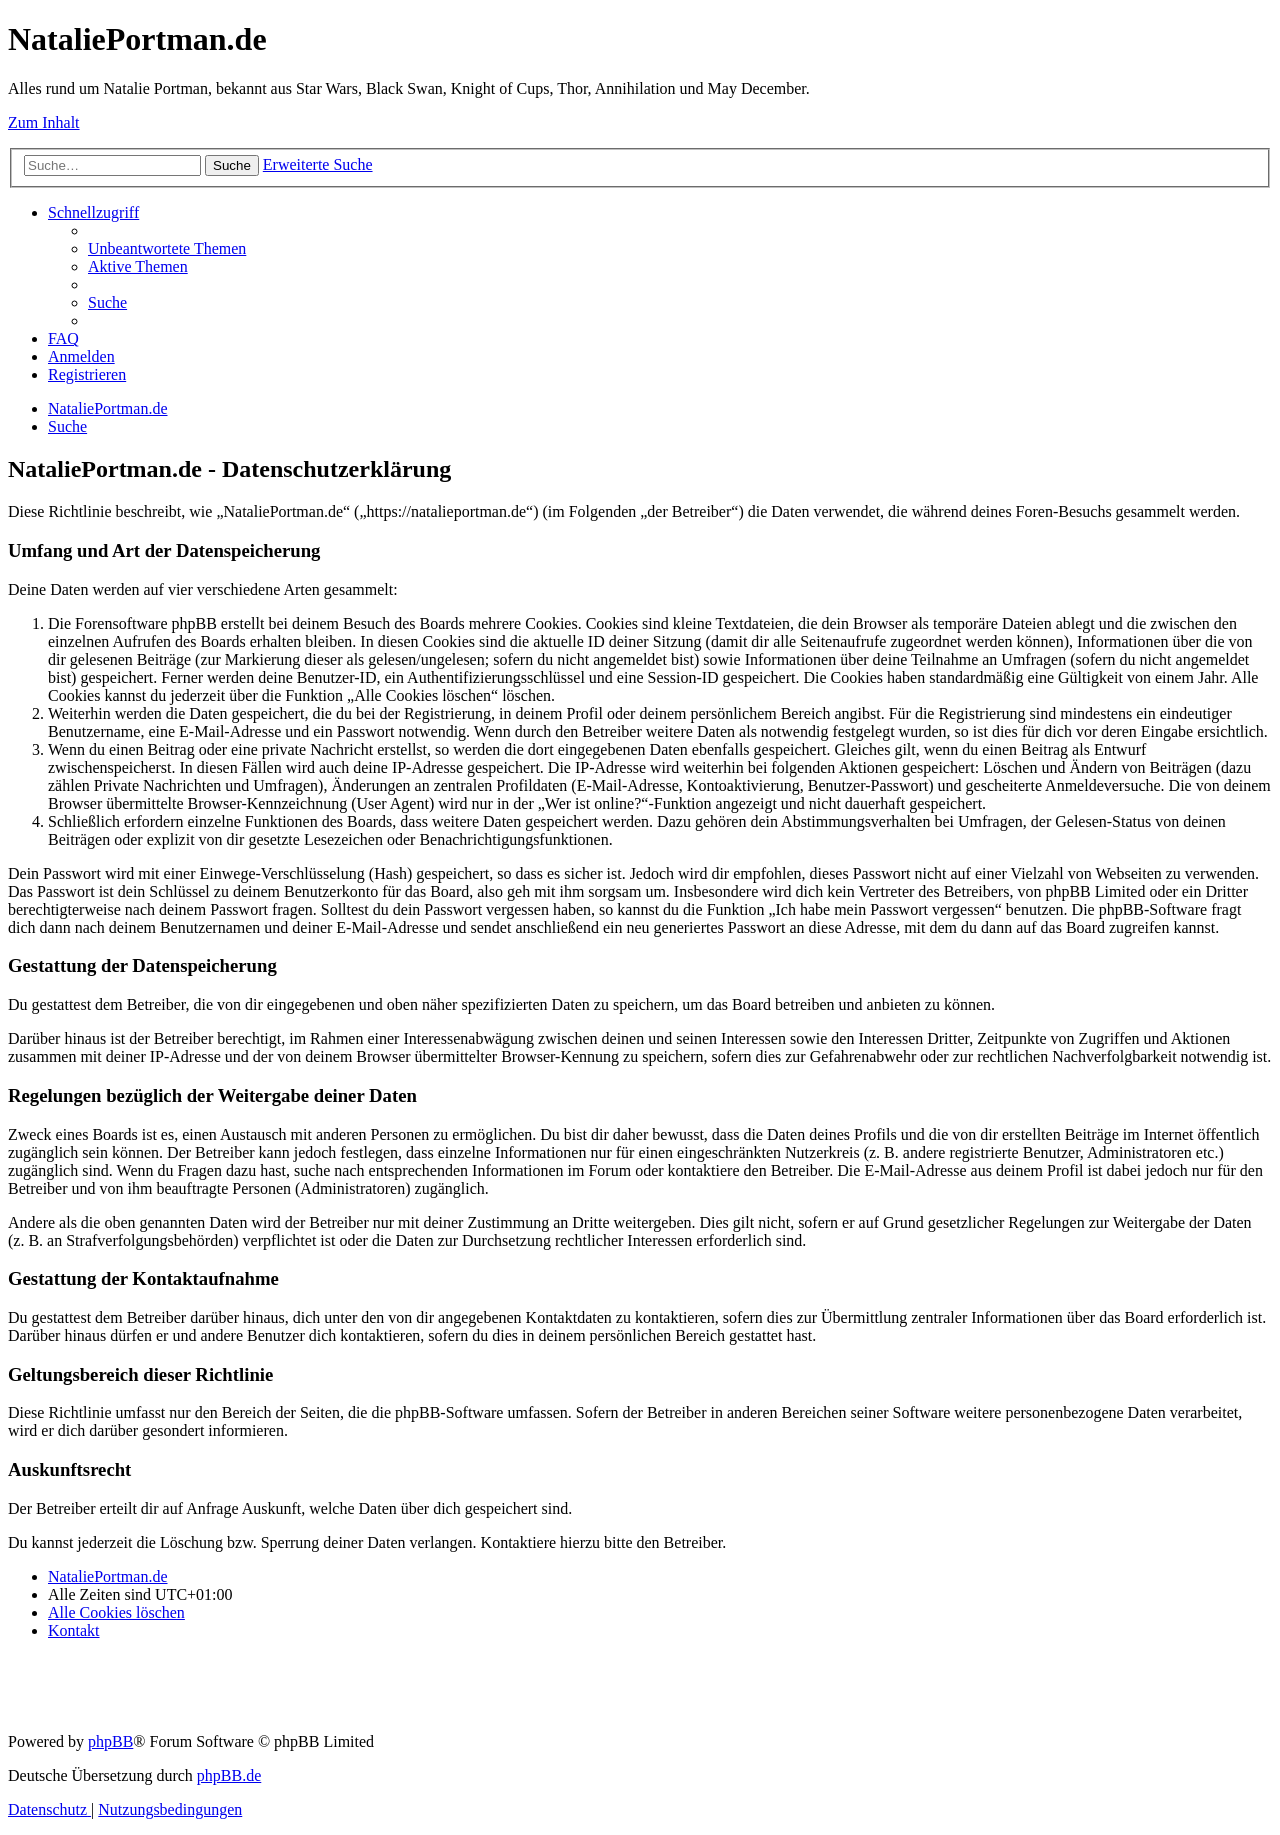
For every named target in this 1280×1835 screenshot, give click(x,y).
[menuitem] (167, 248)
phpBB (110, 1741)
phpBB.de (229, 1775)
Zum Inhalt (44, 122)
